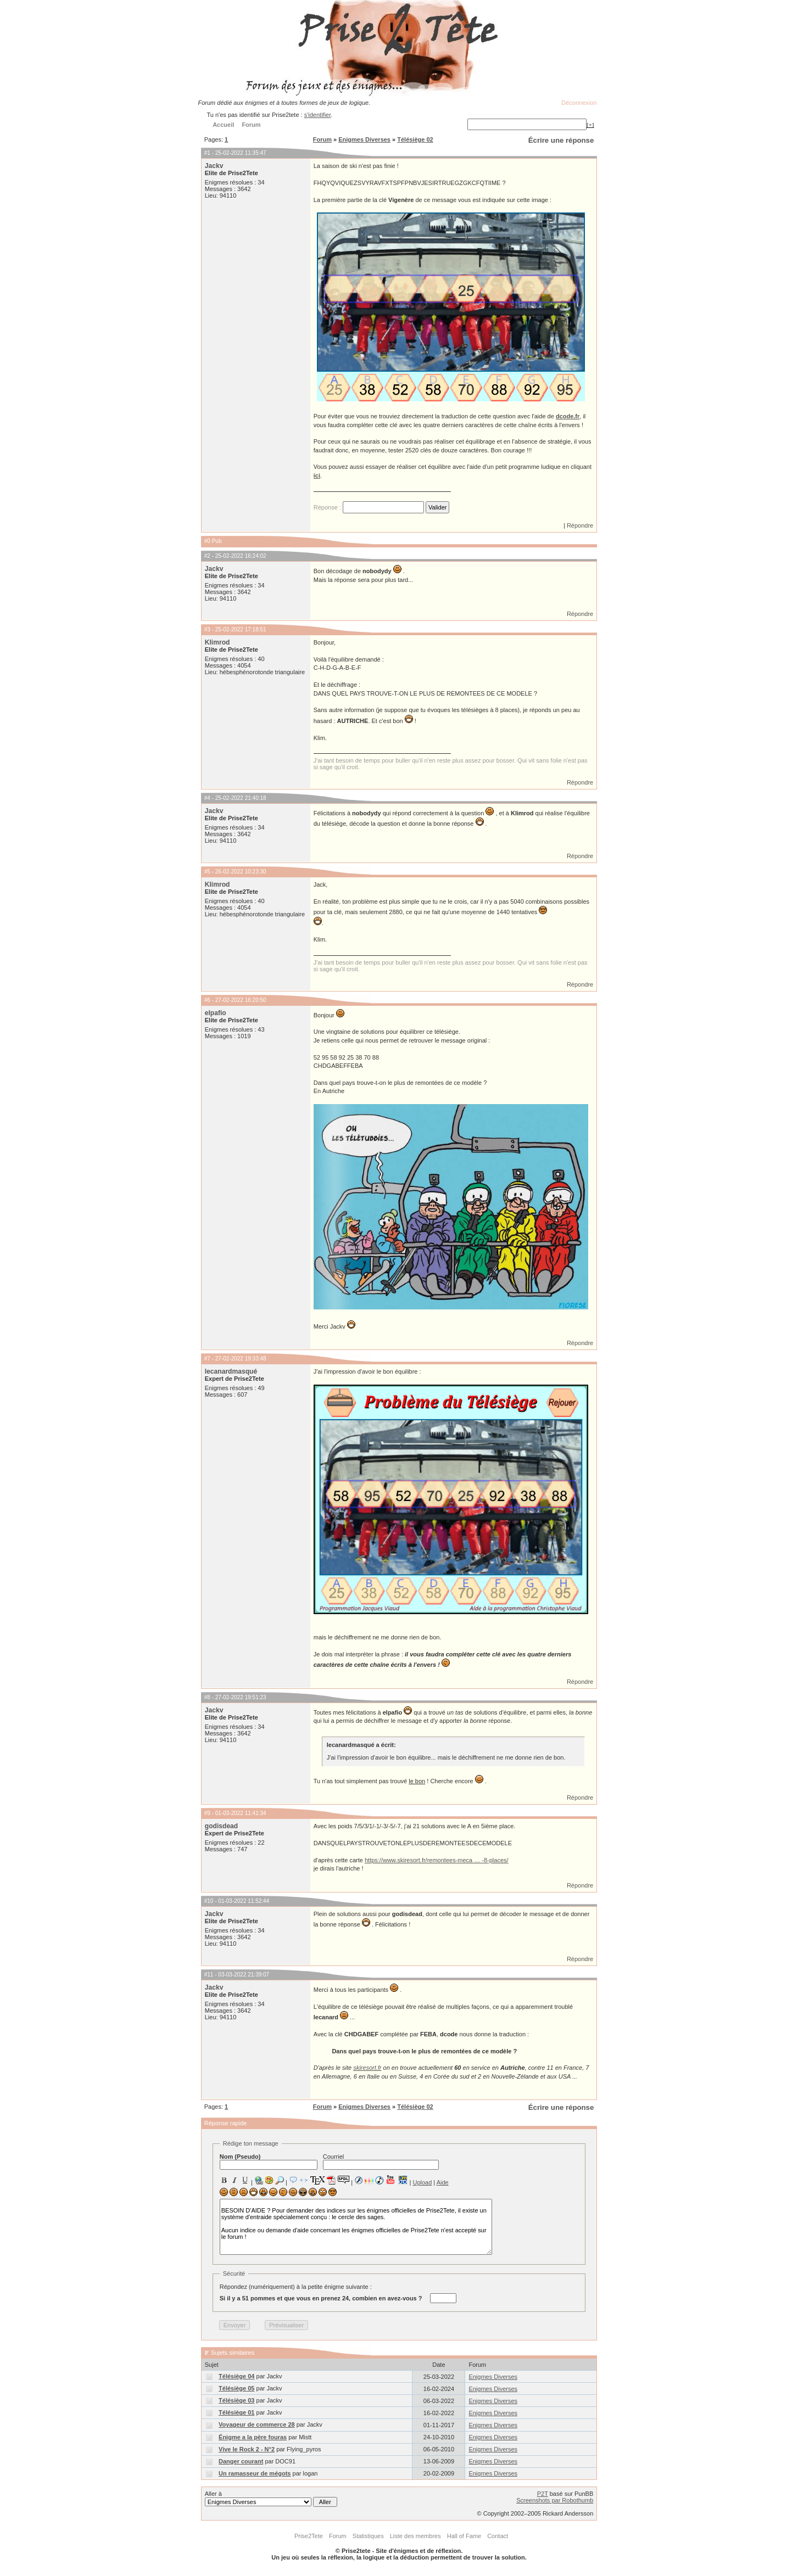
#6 (207, 1000)
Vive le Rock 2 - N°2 (247, 2449)
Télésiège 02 (415, 139)
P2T (542, 2493)
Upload (422, 2182)
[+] (590, 124)
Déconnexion (578, 102)
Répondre (580, 525)
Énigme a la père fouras (253, 2437)
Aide (443, 2182)
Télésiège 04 (236, 2376)
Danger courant (241, 2461)
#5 (207, 872)
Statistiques (368, 2536)
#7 (207, 1359)
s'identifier (317, 114)
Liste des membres (415, 2536)
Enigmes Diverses (364, 139)
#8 (207, 1697)
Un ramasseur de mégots (255, 2473)
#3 (207, 629)
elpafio (215, 1013)
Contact (497, 2536)
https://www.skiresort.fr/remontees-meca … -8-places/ (437, 1860)
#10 (209, 1901)
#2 (207, 556)
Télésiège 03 (236, 2400)
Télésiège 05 (236, 2388)
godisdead (221, 1826)
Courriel (381, 2161)
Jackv (214, 166)
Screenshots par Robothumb (554, 2500)
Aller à (271, 2498)
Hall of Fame (464, 2536)
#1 (207, 153)
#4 (207, 798)
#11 (209, 1975)
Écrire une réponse (561, 140)
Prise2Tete (308, 2536)
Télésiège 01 (236, 2412)
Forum (322, 139)
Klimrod (217, 642)
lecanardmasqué (231, 1371)
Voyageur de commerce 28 (257, 2424)
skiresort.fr (367, 2067)
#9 (207, 1813)
